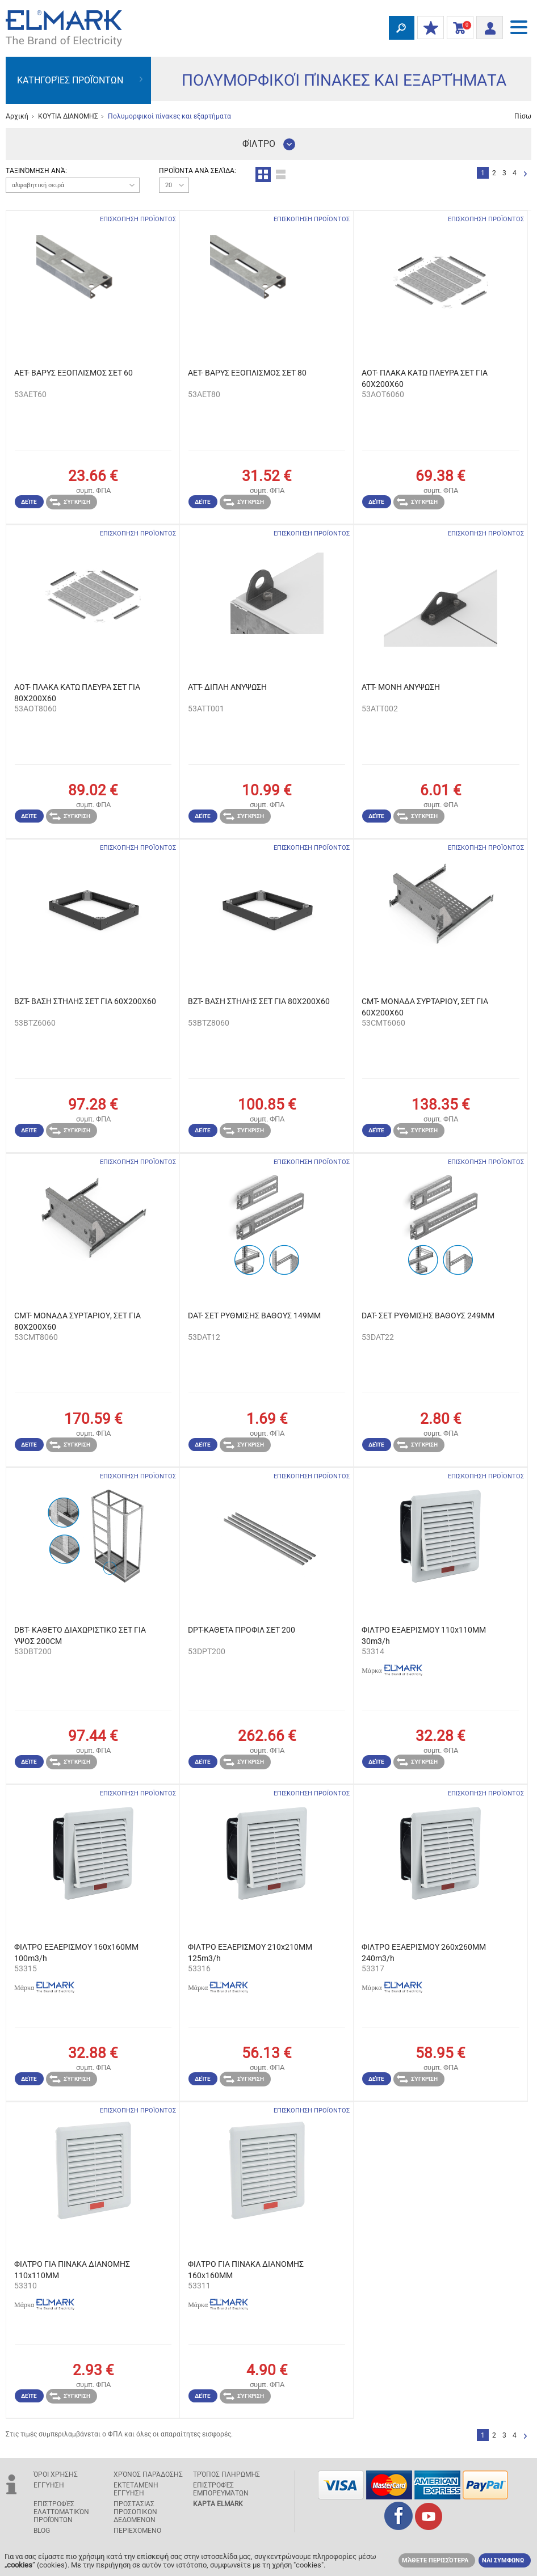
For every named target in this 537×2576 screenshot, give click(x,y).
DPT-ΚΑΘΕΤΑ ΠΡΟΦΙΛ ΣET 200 (241, 1629)
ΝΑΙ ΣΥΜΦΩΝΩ (503, 2560)
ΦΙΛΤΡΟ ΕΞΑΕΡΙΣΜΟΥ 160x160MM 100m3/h (76, 1952)
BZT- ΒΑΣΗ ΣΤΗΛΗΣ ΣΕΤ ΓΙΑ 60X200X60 (85, 1001)
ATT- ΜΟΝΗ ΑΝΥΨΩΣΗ (401, 687)
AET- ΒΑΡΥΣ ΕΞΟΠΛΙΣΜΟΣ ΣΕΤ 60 (73, 372)
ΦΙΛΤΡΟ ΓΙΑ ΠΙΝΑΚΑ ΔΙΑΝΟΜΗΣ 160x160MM (246, 2269)
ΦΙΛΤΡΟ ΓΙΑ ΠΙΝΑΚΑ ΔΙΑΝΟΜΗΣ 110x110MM (72, 2269)
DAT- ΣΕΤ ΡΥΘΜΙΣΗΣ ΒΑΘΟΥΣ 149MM (254, 1315)
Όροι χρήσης (55, 2474)
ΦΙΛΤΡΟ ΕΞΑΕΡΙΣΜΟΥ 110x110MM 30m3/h (424, 1635)
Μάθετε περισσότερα (435, 2560)
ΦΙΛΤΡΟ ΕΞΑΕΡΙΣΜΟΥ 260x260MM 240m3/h (424, 1952)
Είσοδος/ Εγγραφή (486, 26)
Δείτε (29, 502)
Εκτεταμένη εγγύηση (136, 2489)
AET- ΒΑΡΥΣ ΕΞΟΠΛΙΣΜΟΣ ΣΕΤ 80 (247, 372)
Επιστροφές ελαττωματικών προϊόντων (61, 2512)
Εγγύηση (48, 2485)
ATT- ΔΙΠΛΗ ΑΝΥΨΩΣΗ (227, 687)
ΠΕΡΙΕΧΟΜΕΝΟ (137, 2531)
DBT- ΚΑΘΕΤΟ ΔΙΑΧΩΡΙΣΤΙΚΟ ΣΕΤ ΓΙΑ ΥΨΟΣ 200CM (80, 1635)
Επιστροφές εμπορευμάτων (221, 2489)
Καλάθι (457, 28)
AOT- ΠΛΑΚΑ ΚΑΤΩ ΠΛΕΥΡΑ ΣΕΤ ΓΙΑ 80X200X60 (77, 692)
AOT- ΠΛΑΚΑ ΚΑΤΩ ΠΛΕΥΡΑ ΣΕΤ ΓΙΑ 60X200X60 (425, 378)
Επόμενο (525, 174)
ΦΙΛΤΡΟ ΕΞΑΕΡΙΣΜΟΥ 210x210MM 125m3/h (250, 1952)
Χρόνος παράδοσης (148, 2474)
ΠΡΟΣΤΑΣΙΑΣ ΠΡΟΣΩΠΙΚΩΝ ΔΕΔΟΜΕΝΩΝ (135, 2512)
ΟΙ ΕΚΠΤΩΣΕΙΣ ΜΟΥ (428, 28)
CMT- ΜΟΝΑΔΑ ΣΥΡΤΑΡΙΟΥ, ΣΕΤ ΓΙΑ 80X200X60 (77, 1321)
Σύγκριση (69, 502)
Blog (41, 2531)
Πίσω (522, 116)
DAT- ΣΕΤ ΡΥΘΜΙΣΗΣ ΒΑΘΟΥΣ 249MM (428, 1315)
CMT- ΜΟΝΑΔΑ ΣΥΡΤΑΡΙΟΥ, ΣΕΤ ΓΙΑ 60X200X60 (425, 1007)
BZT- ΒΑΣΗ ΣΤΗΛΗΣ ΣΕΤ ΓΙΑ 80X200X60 (259, 1001)
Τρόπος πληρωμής (226, 2474)
